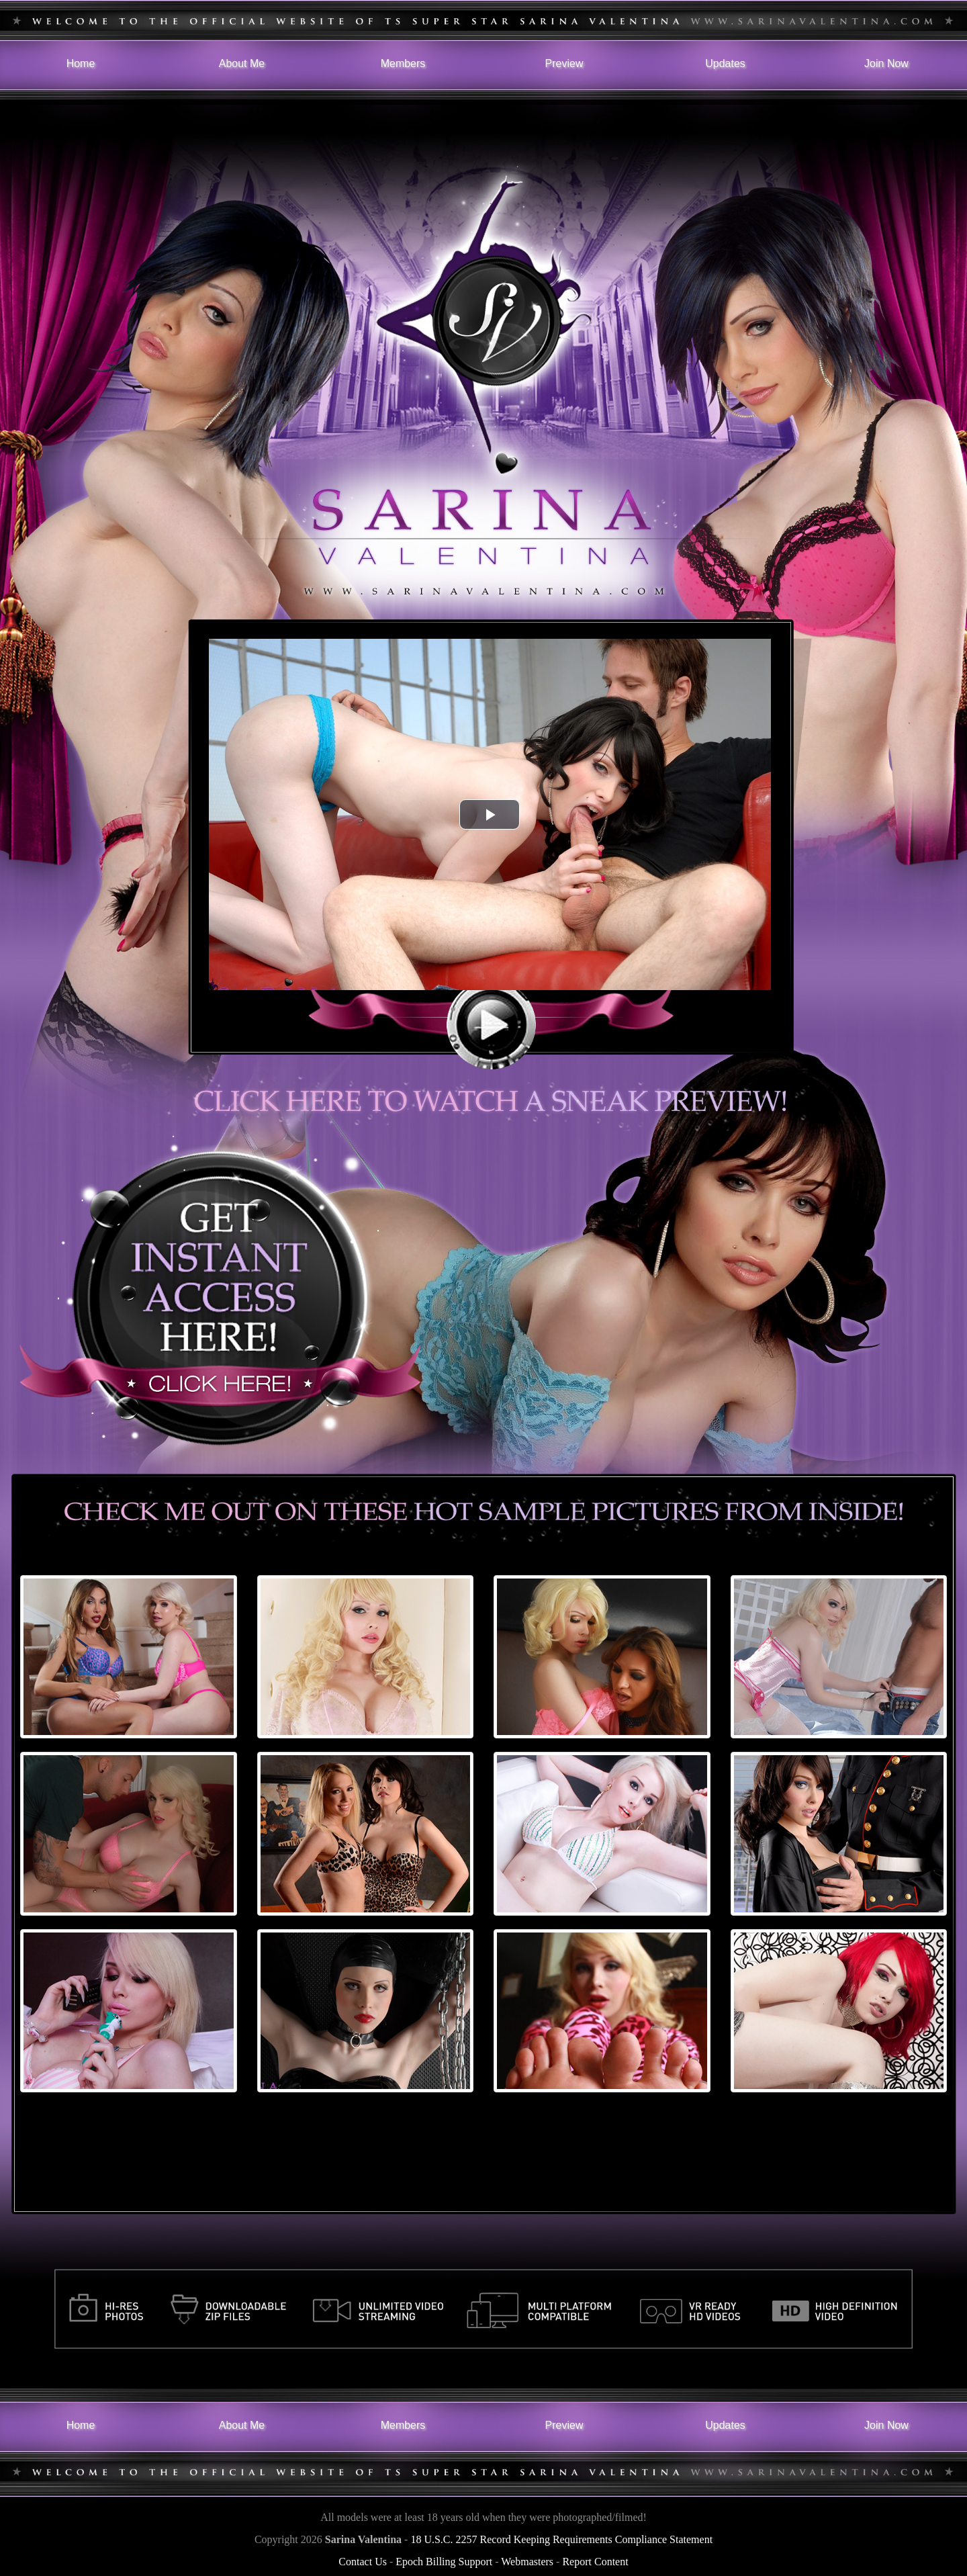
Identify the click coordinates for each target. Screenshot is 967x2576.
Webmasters (527, 2561)
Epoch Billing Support (444, 2561)
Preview (564, 63)
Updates (725, 63)
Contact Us (362, 2561)
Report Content (595, 2561)
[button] (489, 814)
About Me (242, 63)
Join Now (886, 63)
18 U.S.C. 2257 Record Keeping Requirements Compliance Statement (561, 2539)
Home (80, 63)
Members (403, 63)
